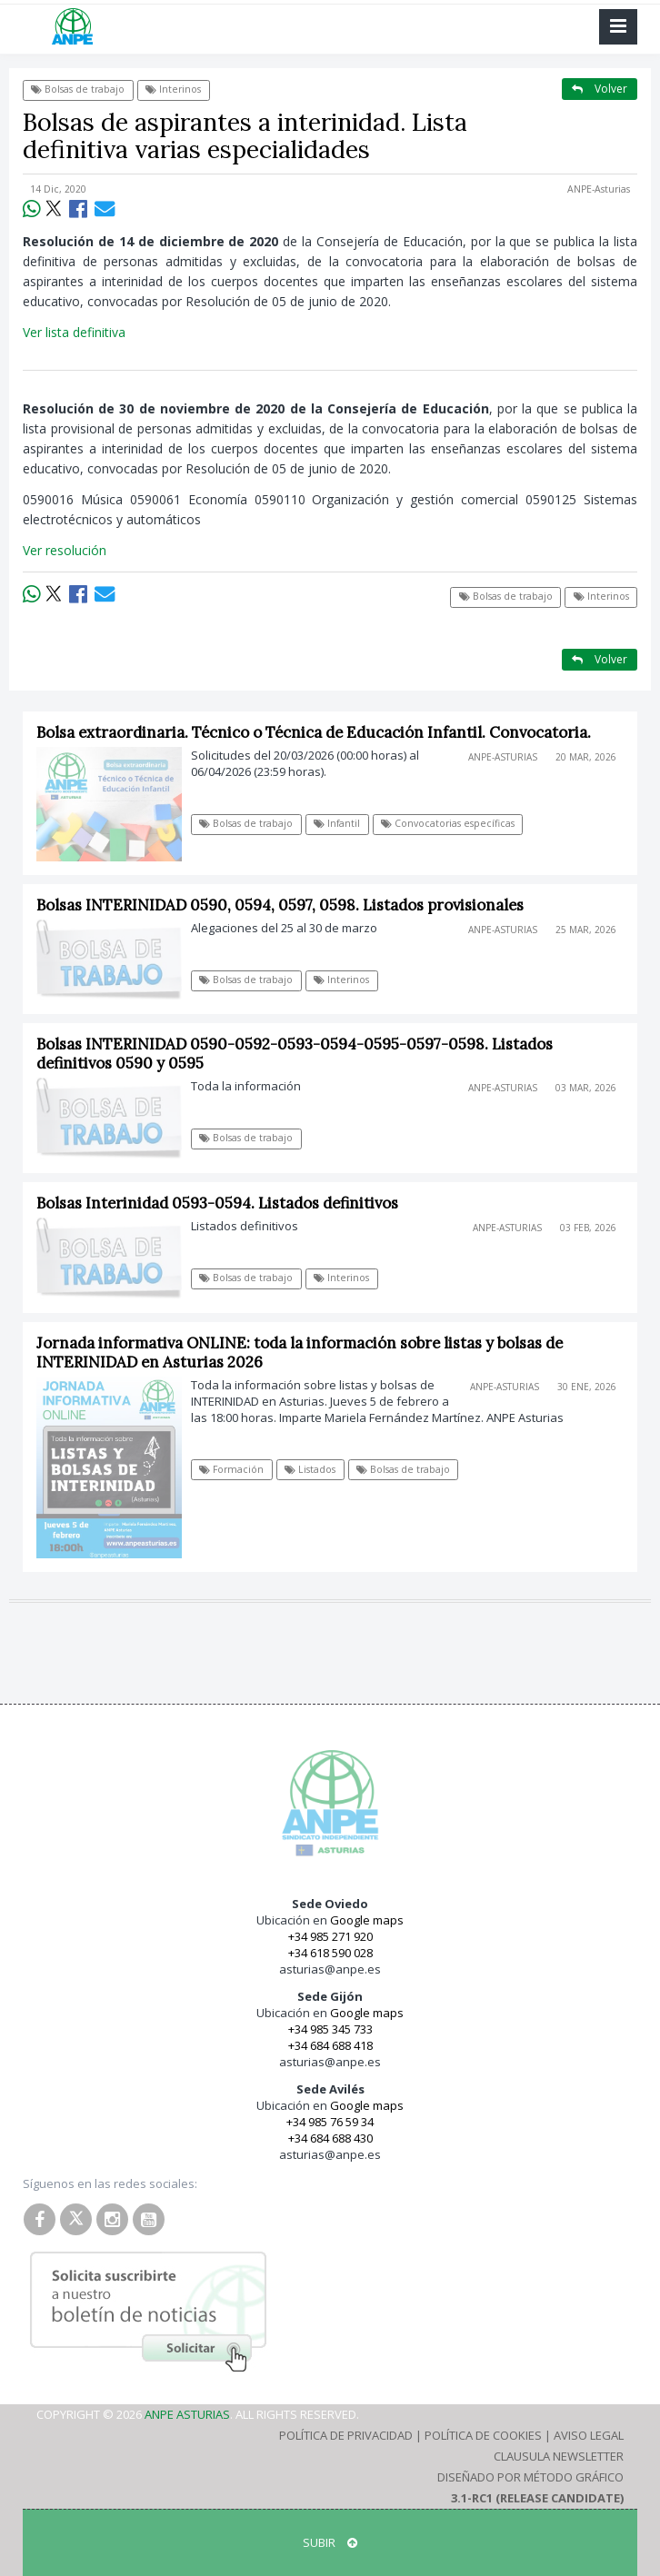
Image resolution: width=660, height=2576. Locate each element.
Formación (231, 1469)
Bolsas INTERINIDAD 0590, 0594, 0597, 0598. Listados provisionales (280, 905)
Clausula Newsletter (559, 2456)
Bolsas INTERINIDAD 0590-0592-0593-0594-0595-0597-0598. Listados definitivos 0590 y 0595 (294, 1053)
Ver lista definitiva (74, 332)
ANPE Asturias (187, 2414)
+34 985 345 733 (330, 2029)
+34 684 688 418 (330, 2045)
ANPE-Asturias (598, 189)
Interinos (173, 89)
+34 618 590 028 (330, 1952)
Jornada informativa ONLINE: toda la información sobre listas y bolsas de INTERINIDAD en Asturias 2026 (299, 1352)
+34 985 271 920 (330, 1936)
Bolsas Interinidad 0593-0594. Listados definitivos (217, 1203)
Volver (599, 88)
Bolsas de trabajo (78, 89)
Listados (310, 1469)
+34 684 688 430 (330, 2138)
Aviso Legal (589, 2435)
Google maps (367, 1920)
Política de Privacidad (346, 2435)
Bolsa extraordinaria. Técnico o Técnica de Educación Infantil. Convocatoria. (313, 732)
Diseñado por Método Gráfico (530, 2477)
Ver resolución (64, 550)
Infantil (337, 823)
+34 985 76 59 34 (330, 2122)
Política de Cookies (483, 2435)
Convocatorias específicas (448, 823)
